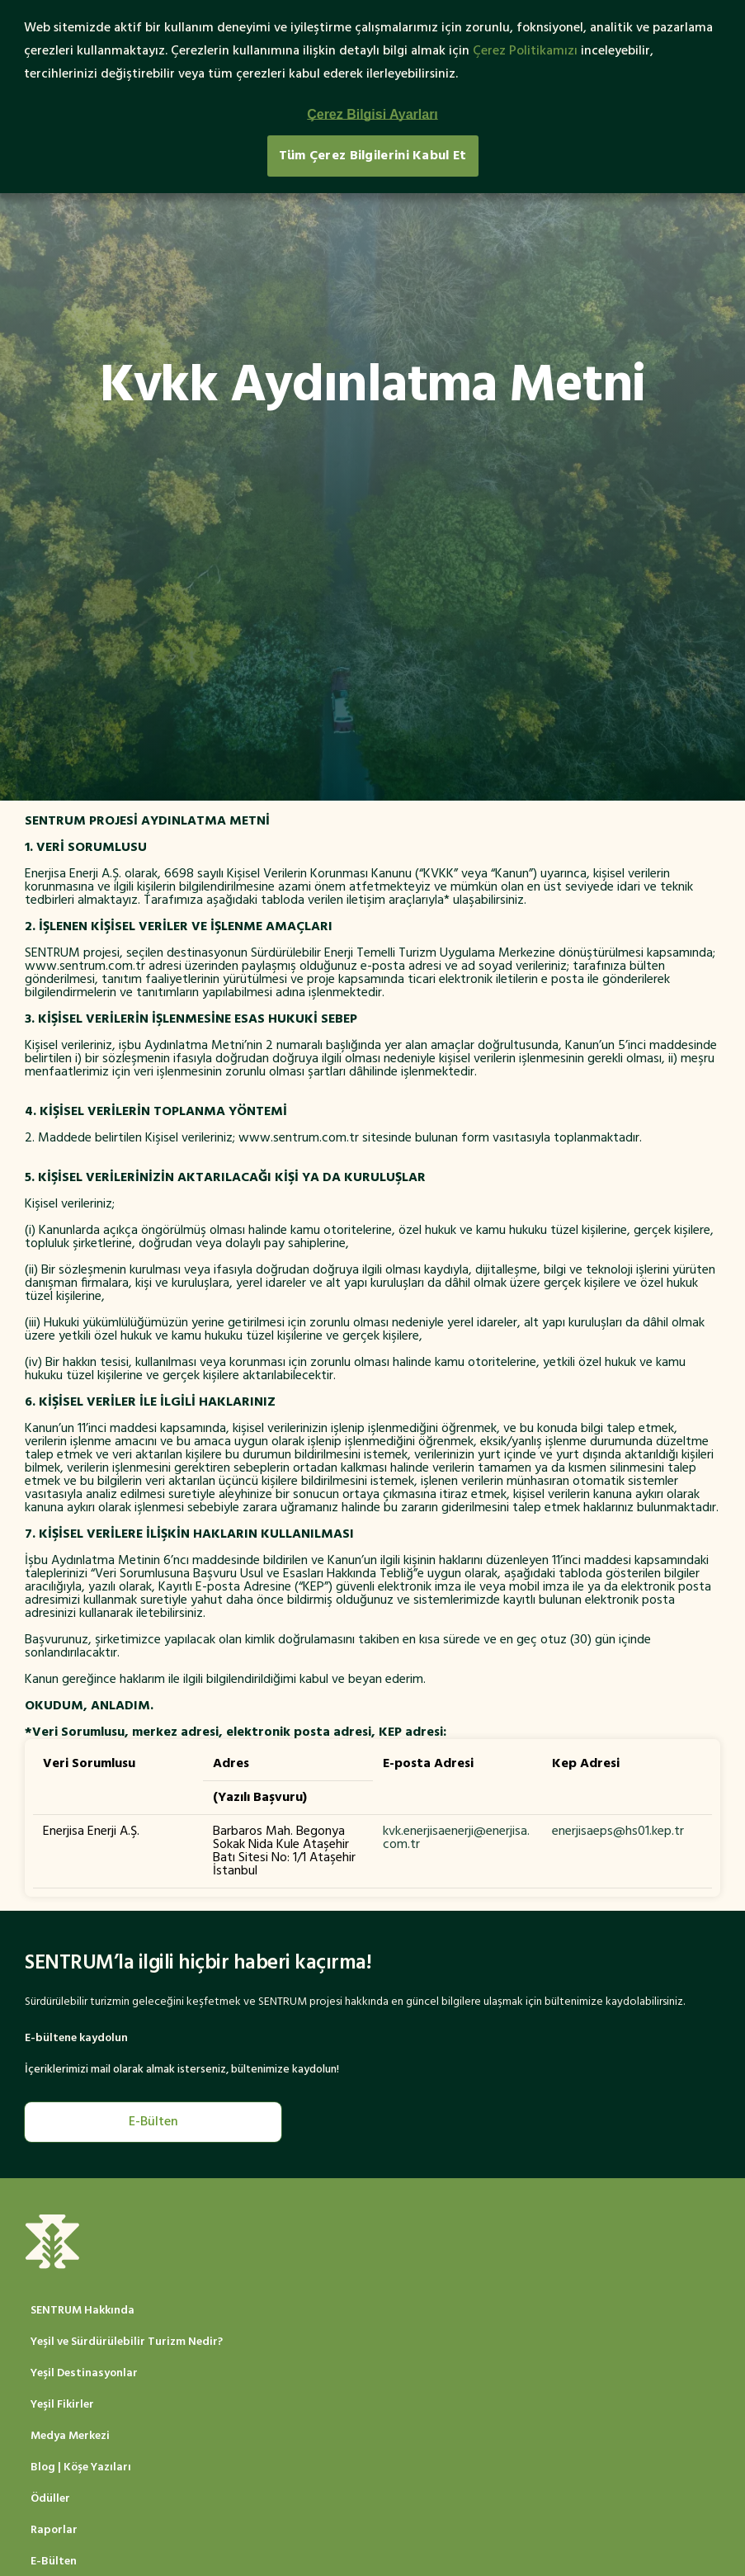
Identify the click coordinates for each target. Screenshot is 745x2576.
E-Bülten (153, 2122)
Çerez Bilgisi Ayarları (372, 114)
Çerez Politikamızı (525, 51)
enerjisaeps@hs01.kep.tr (618, 1831)
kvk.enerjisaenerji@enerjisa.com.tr (456, 1838)
